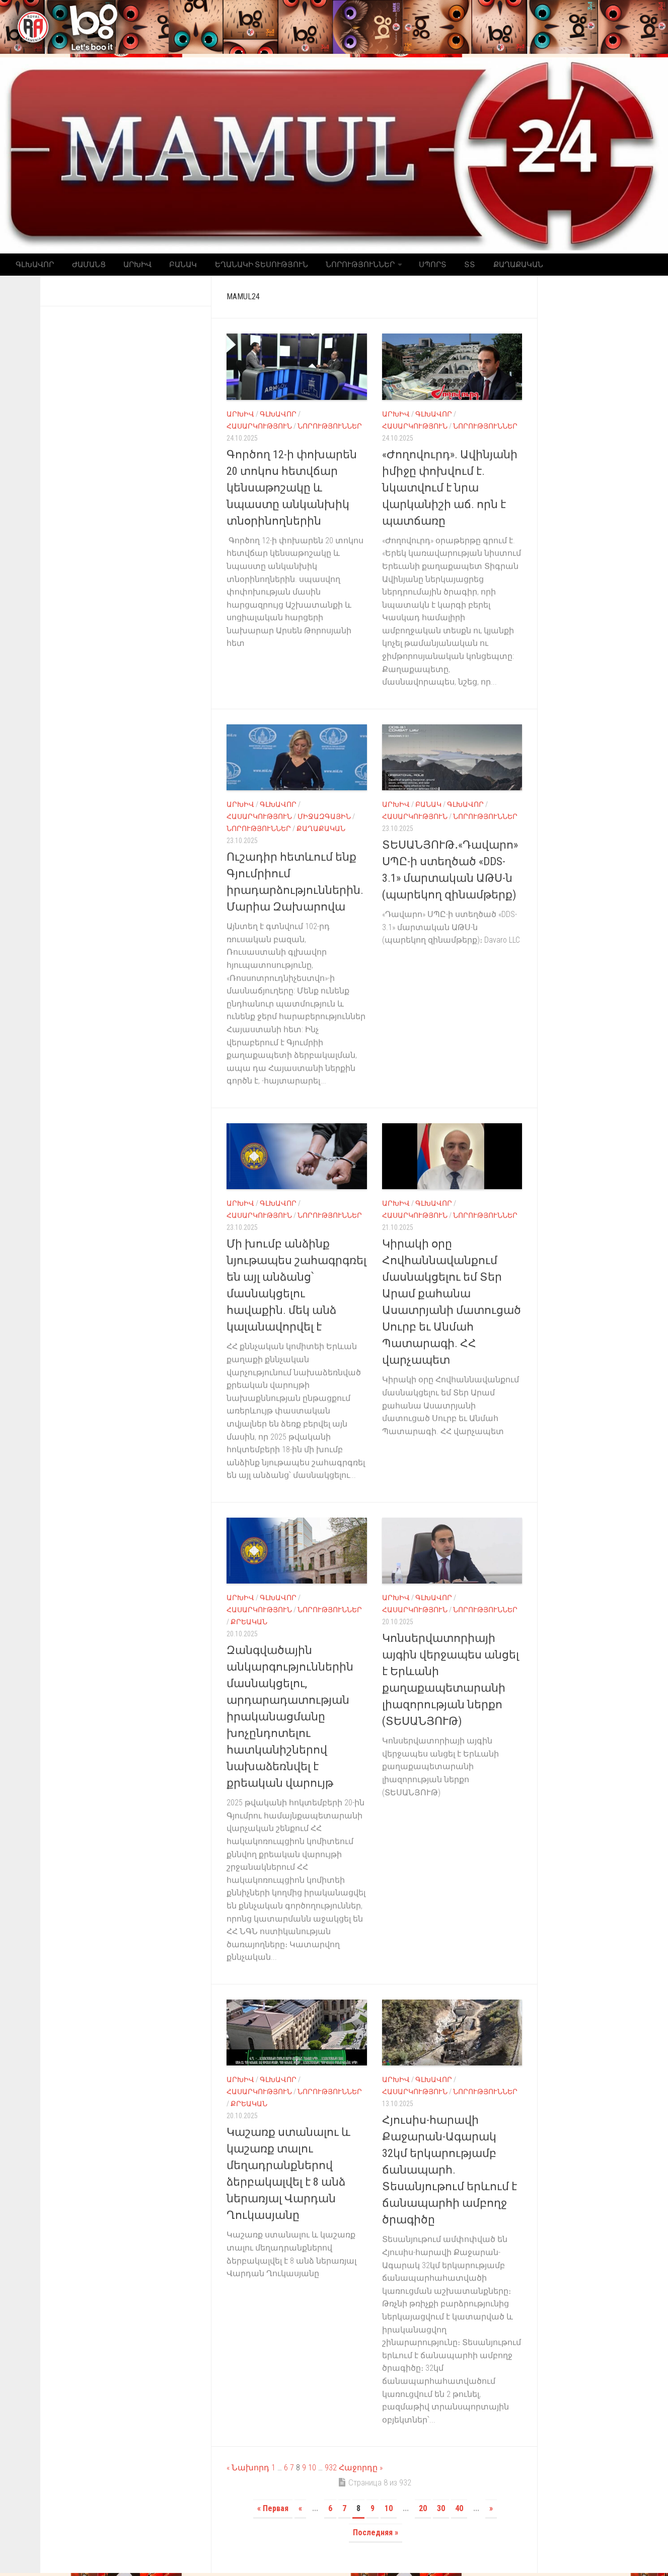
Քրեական (249, 1625)
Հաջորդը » (361, 2470)
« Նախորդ (248, 2470)
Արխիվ (129, 266)
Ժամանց (84, 266)
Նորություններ (340, 266)
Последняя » (375, 2535)
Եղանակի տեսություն (245, 266)
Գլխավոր (34, 266)
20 (423, 2511)
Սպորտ (410, 266)
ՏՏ (444, 266)
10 (312, 2470)
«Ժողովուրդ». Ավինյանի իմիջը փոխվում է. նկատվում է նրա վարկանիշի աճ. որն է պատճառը (449, 490)
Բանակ (171, 266)
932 (331, 2470)
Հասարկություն (259, 429)
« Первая (272, 2511)
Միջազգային (324, 819)
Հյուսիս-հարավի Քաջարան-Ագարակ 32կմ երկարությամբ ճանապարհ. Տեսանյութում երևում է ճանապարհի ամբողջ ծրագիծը (449, 2173)
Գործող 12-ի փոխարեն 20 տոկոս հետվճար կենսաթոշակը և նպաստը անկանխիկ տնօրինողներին (292, 490)
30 (441, 2511)
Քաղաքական (488, 266)
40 (459, 2511)
